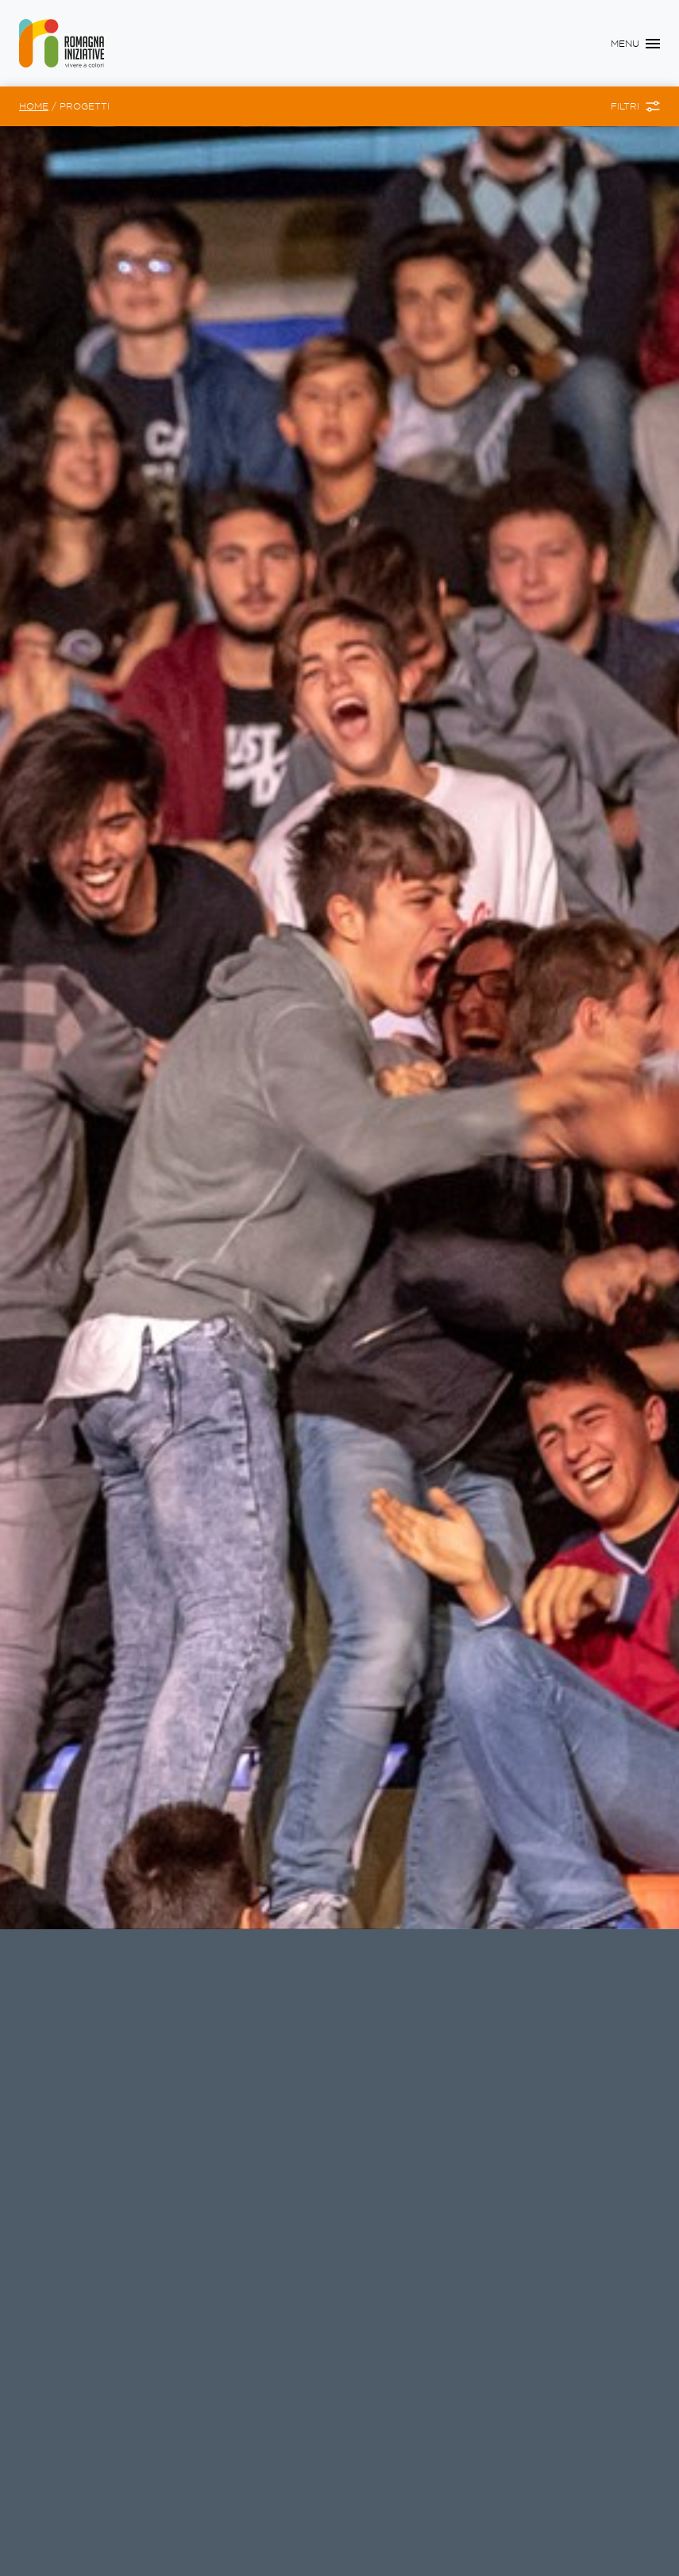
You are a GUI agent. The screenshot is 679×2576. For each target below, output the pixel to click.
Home (33, 106)
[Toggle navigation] (635, 43)
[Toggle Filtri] (635, 106)
